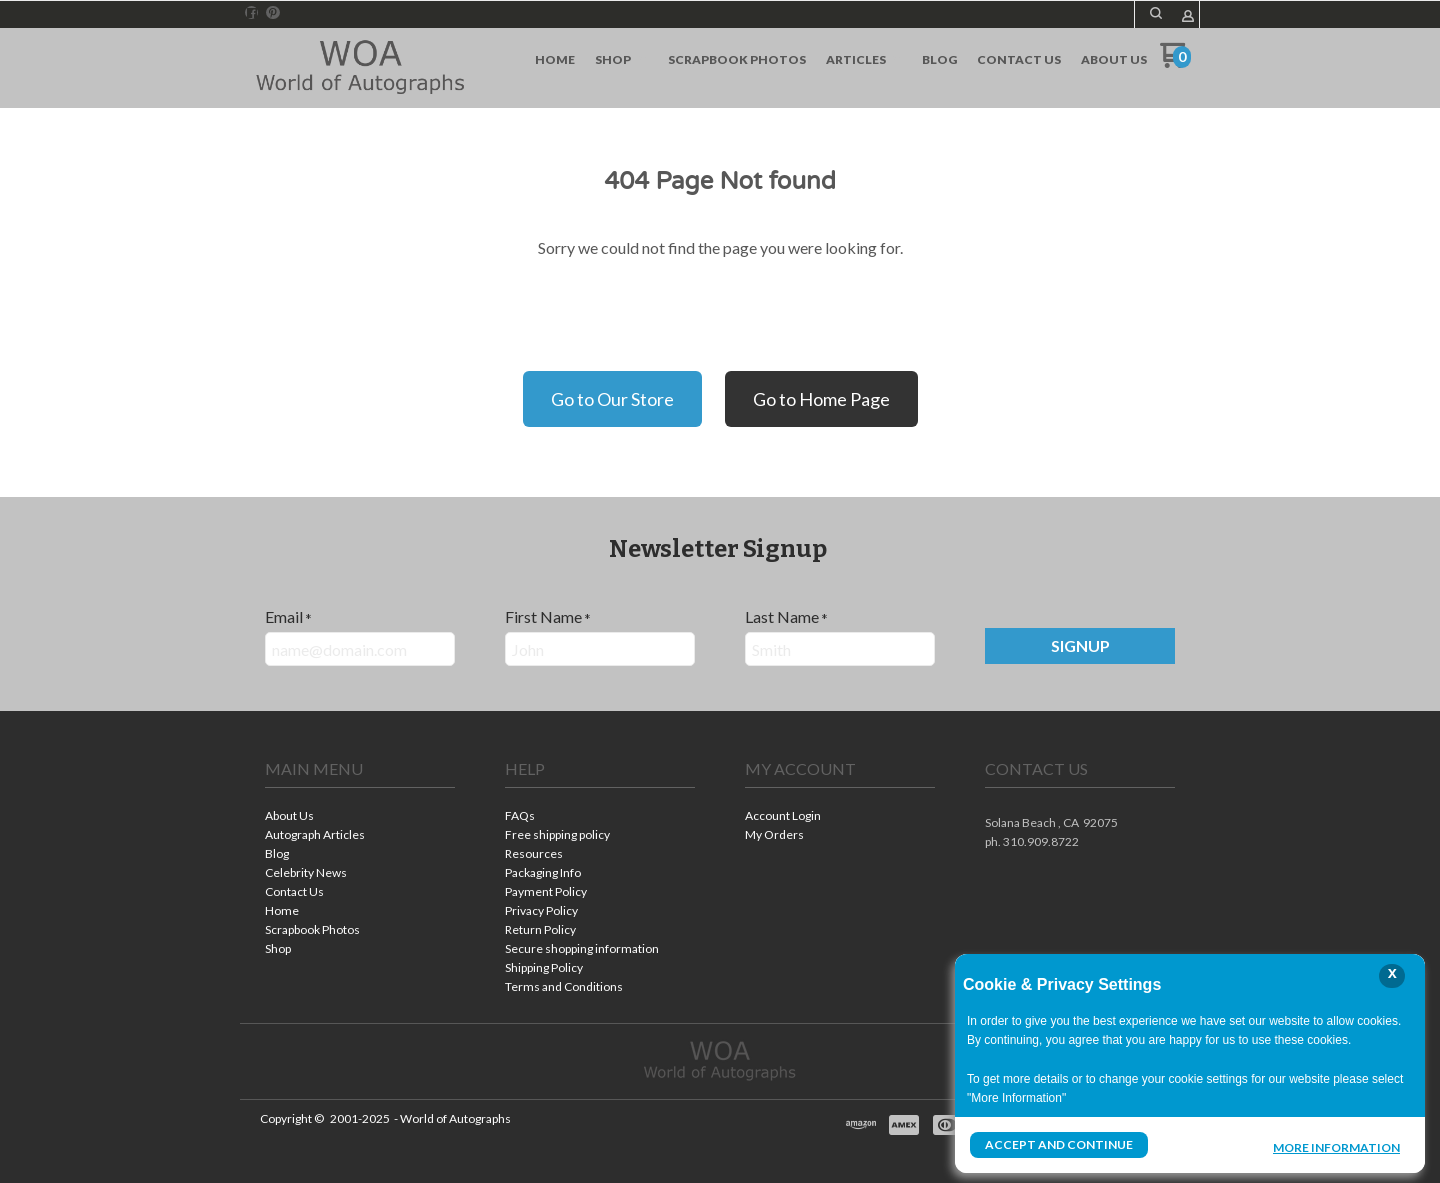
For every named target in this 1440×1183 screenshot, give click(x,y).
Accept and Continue (1059, 1144)
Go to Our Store (612, 399)
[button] (1080, 646)
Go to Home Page (821, 399)
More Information (1336, 1147)
